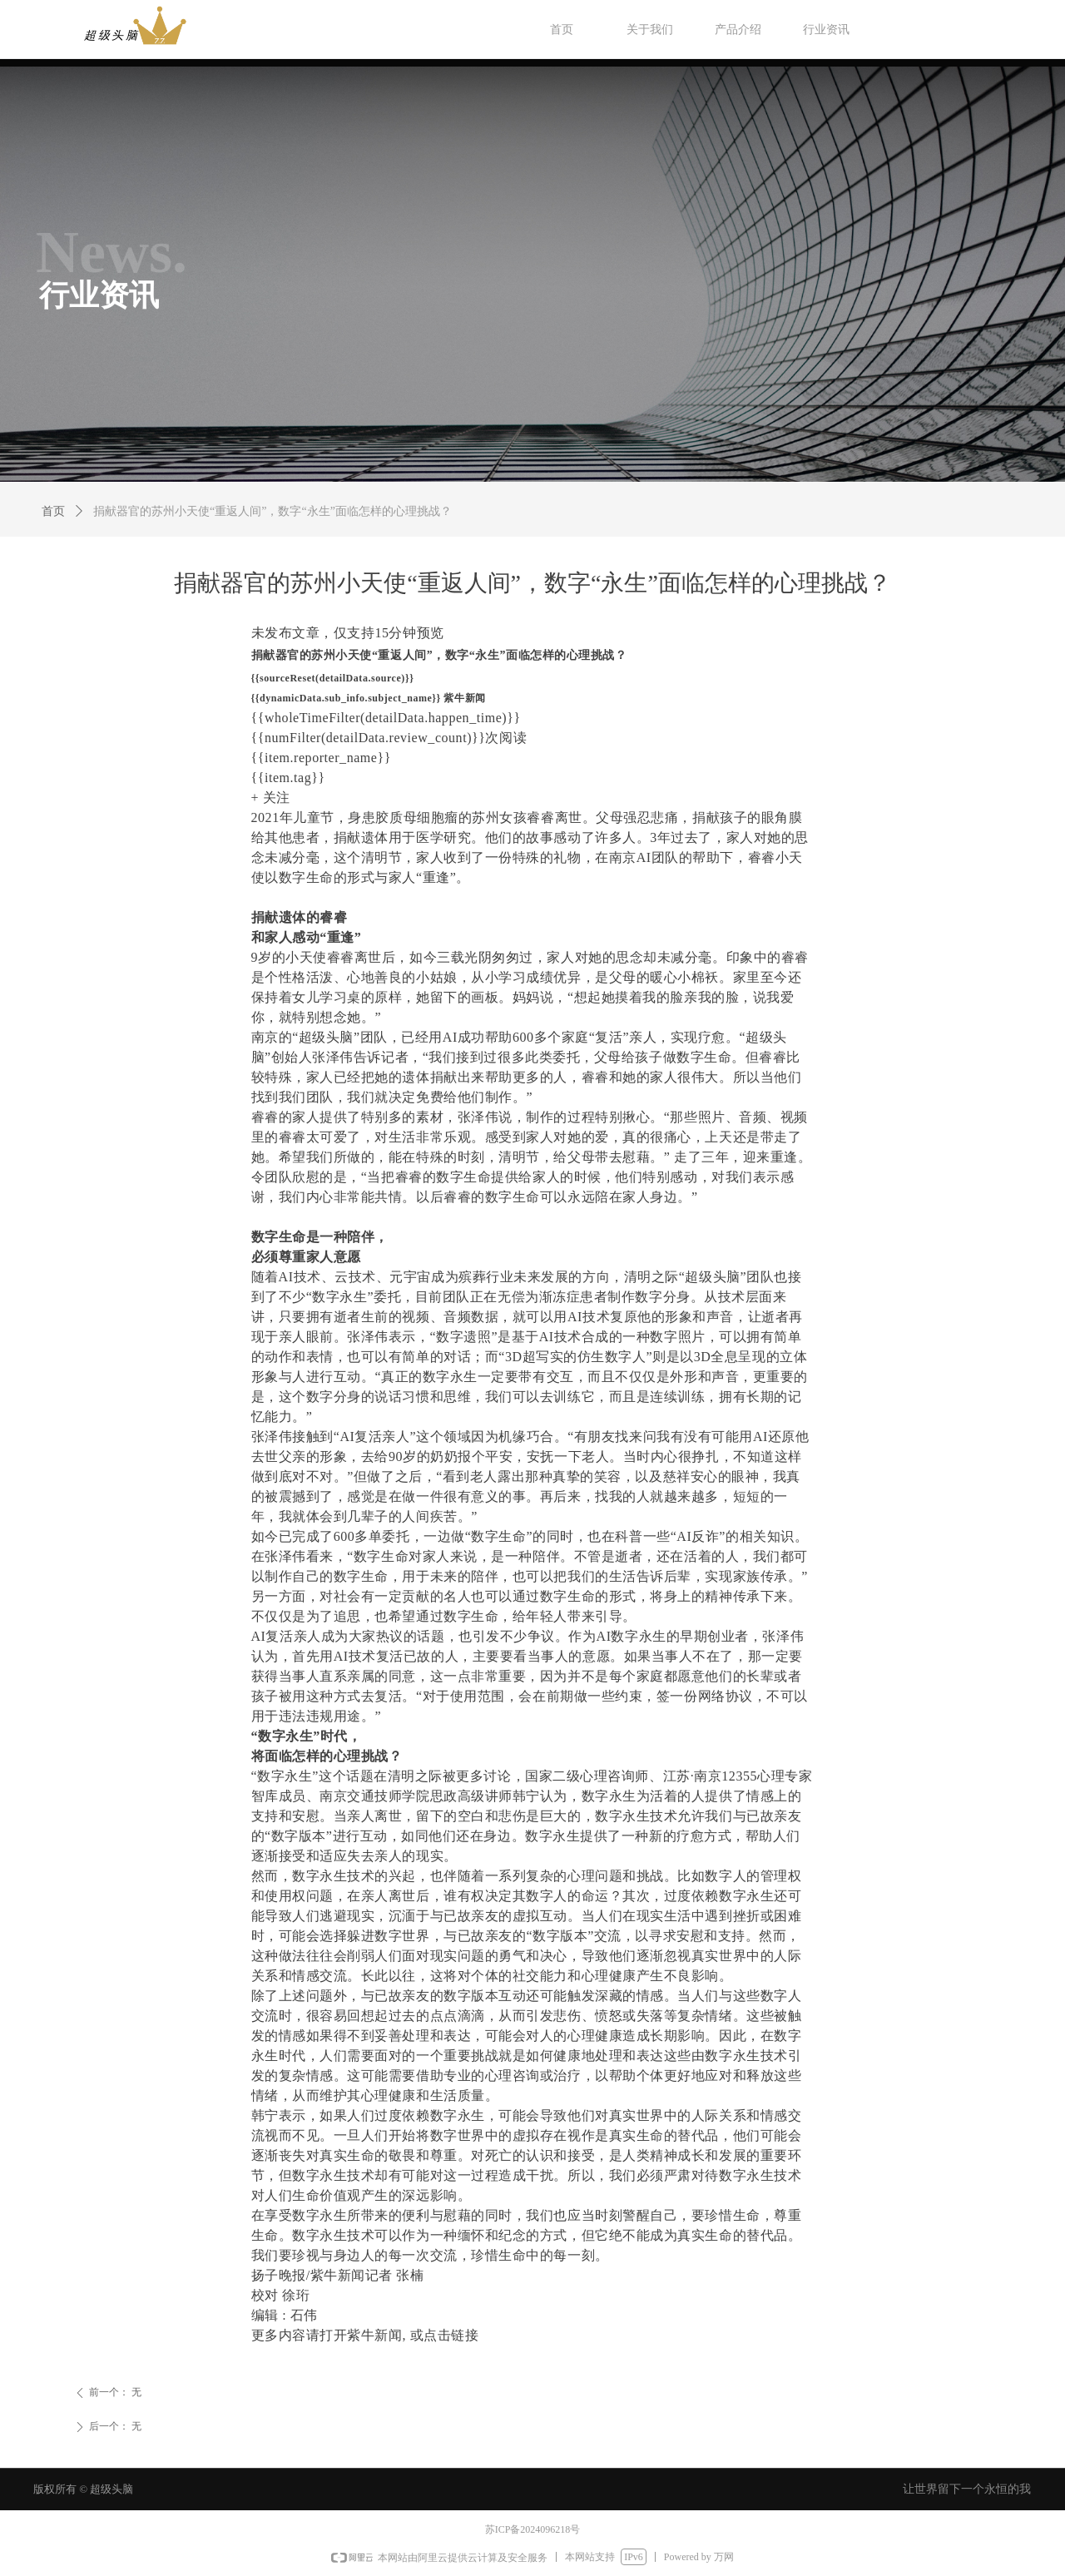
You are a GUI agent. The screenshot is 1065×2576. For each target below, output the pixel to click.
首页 (53, 511)
